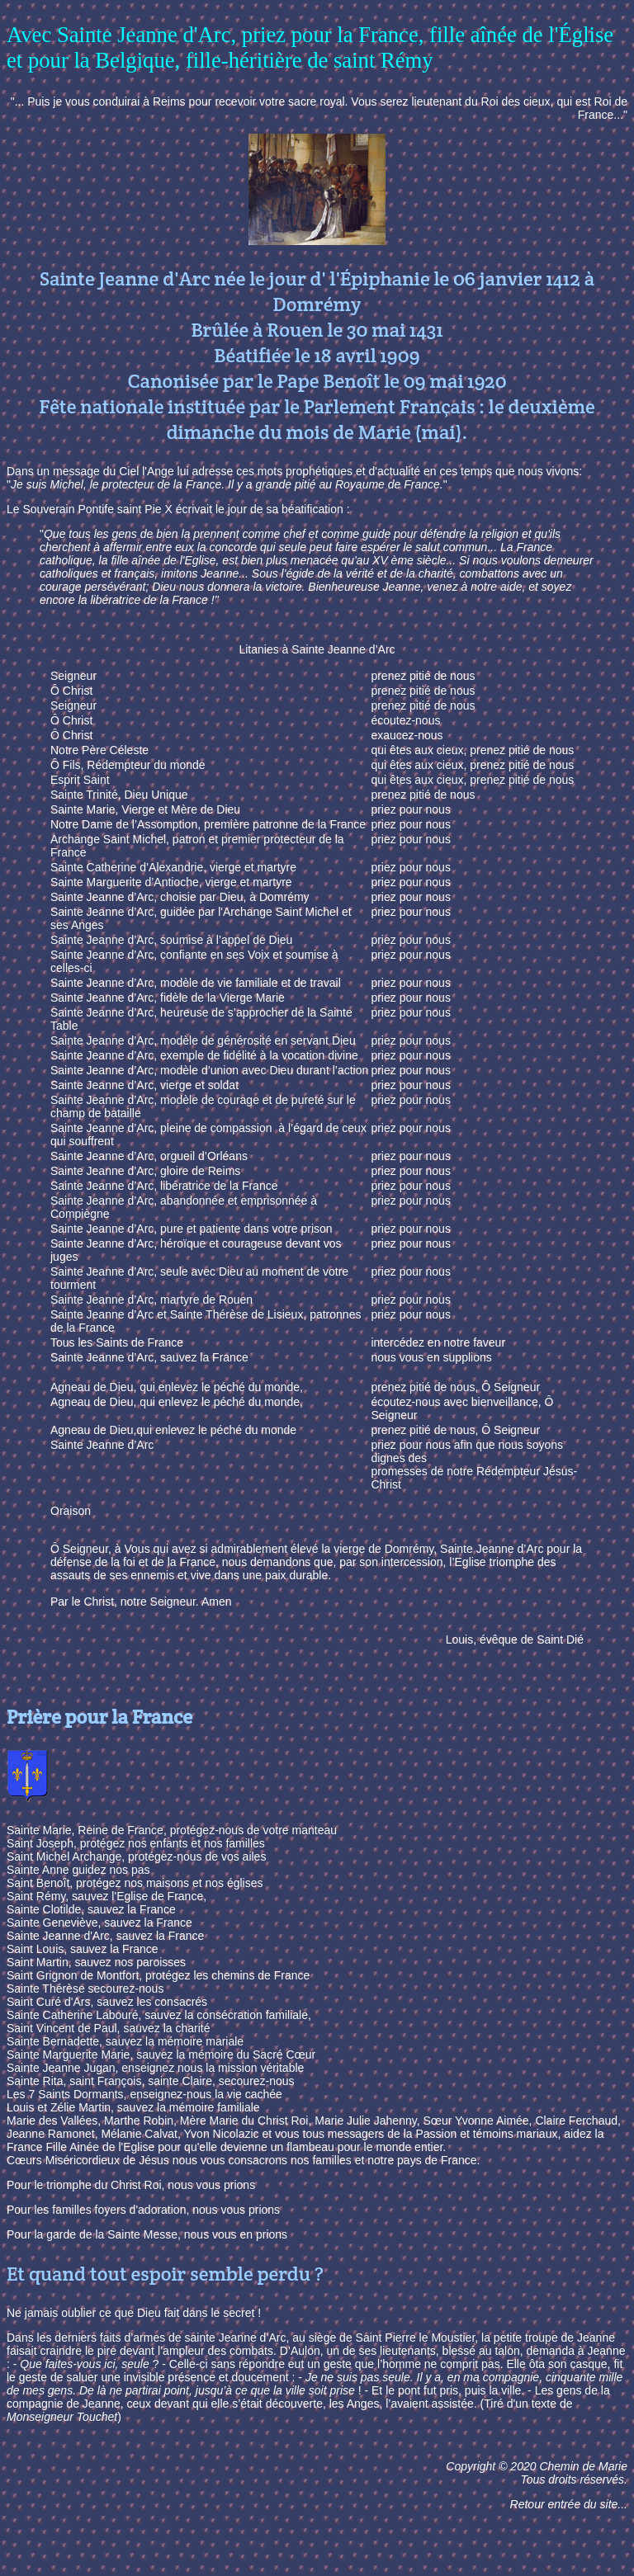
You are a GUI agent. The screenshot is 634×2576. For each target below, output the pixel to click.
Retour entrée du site (564, 2504)
